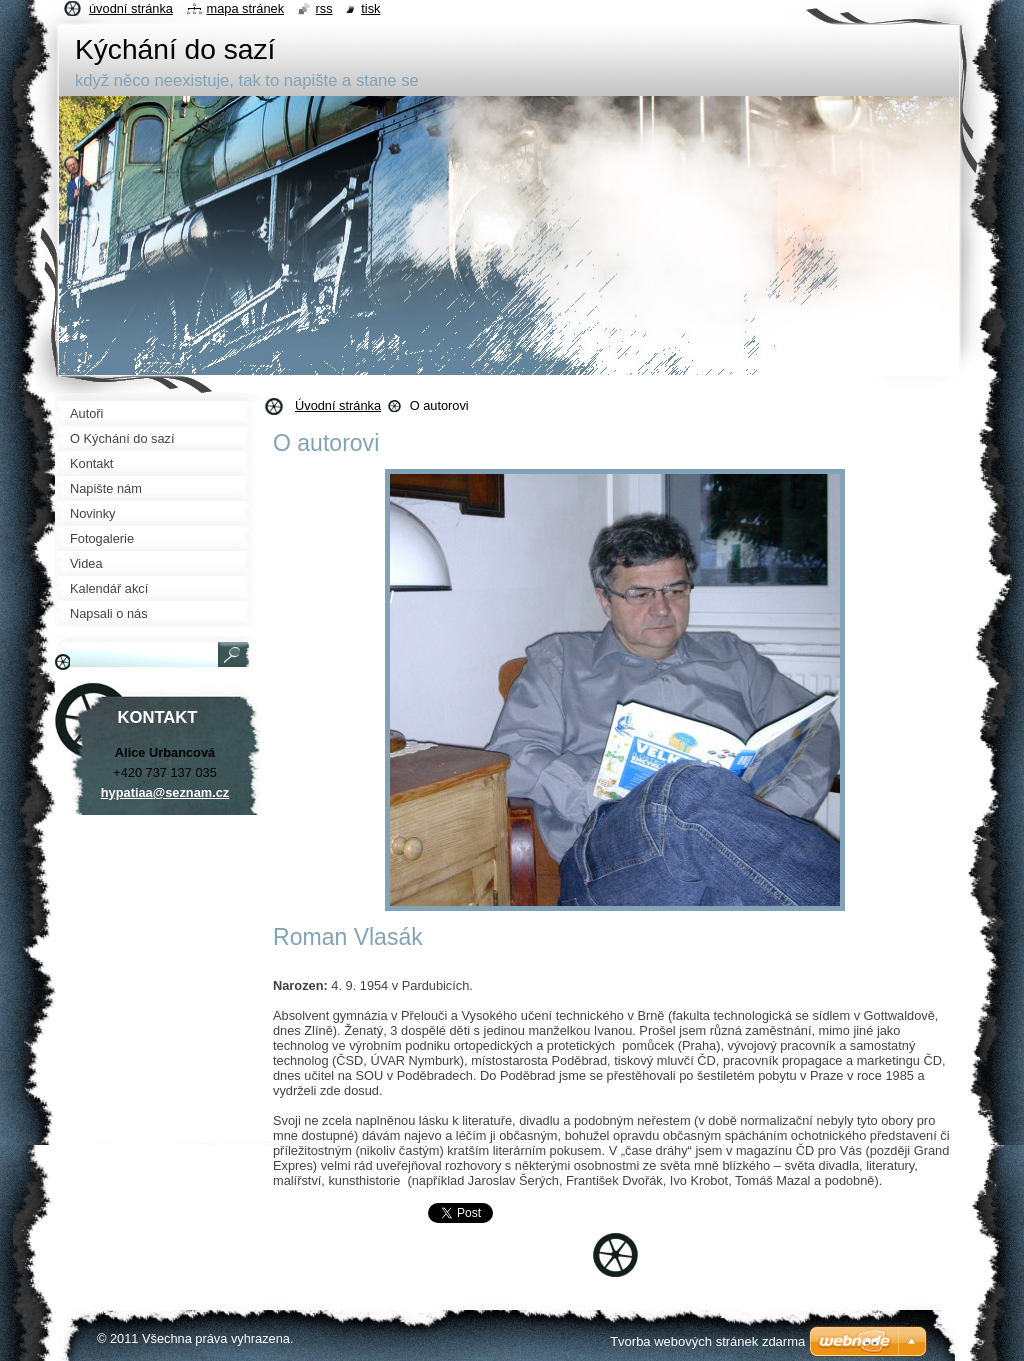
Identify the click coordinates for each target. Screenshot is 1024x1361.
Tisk (370, 8)
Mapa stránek (246, 8)
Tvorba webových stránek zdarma (707, 1341)
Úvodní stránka (338, 405)
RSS (324, 8)
